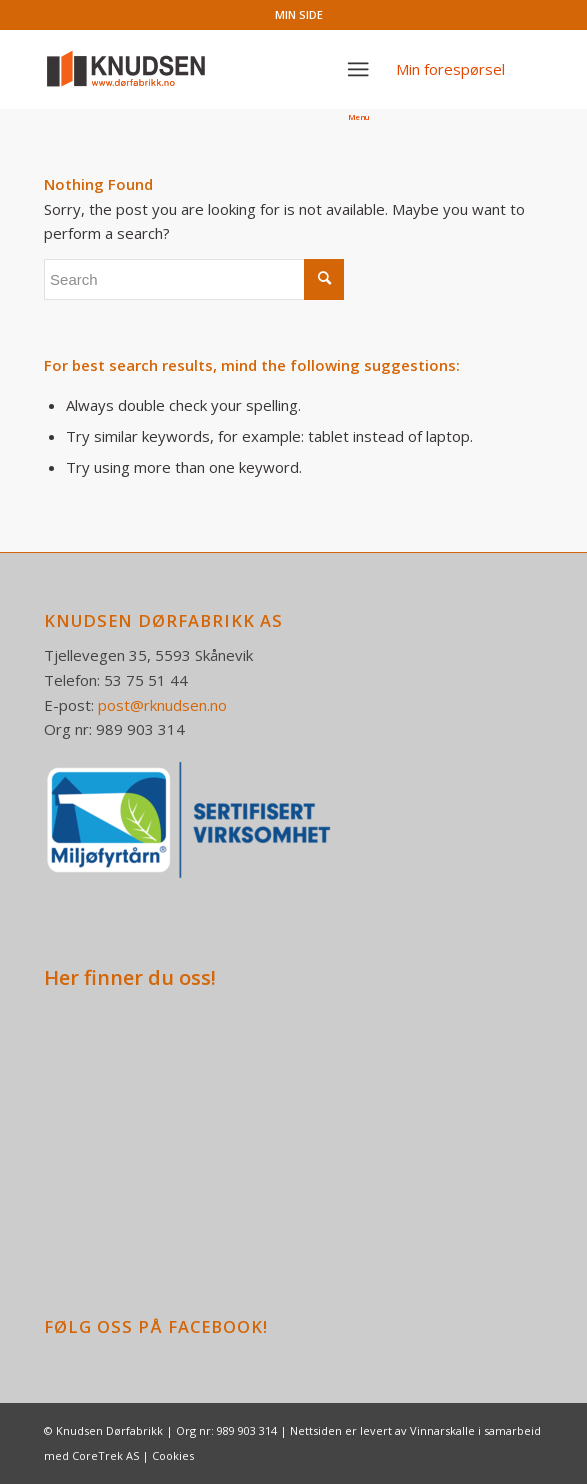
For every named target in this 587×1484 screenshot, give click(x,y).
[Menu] (359, 69)
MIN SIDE (299, 14)
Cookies (173, 1455)
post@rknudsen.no (162, 705)
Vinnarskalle (442, 1430)
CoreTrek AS (105, 1455)
